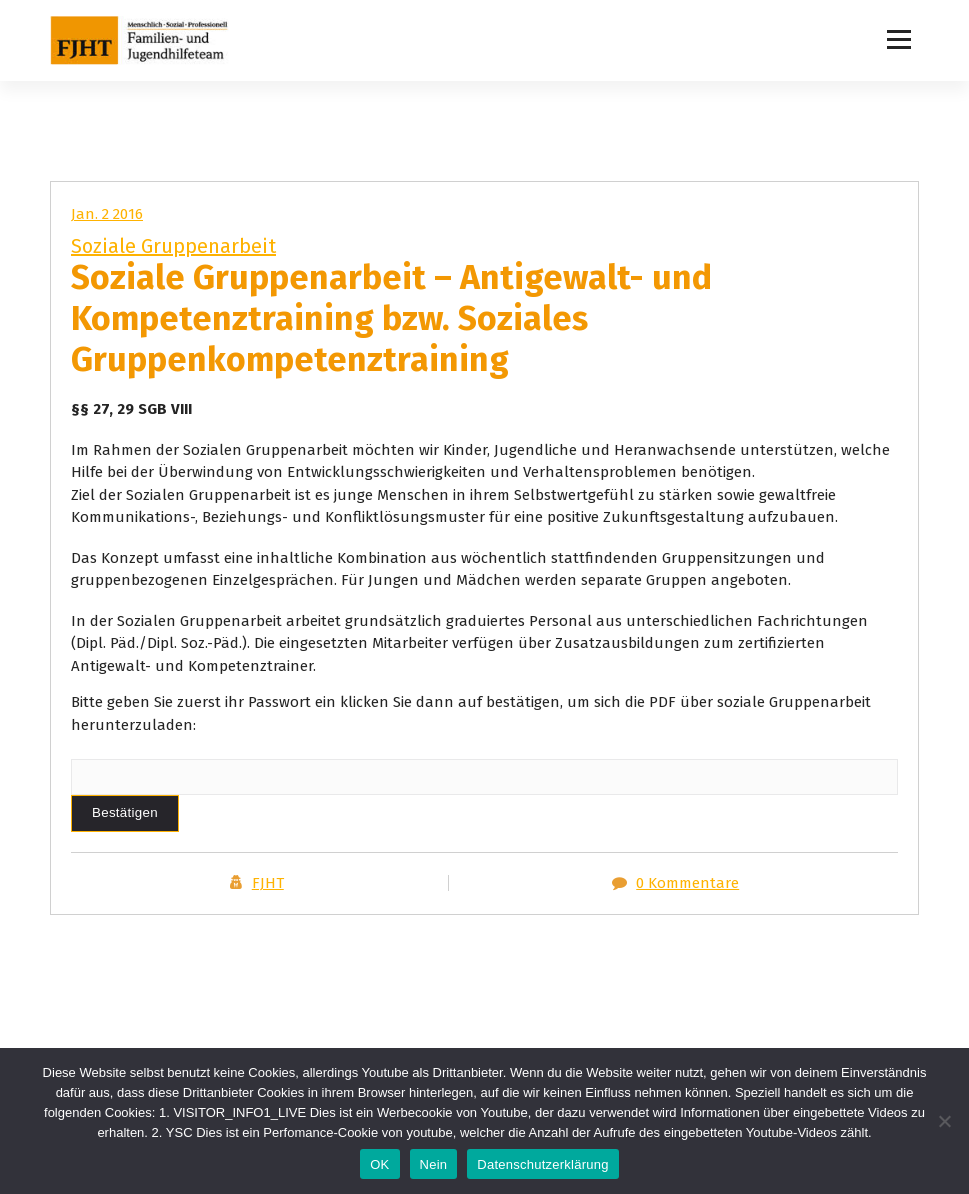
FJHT (268, 883)
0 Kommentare (687, 883)
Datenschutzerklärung (542, 1164)
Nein (434, 1164)
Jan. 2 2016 (107, 214)
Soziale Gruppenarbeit (173, 246)
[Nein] (944, 1121)
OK (379, 1164)
